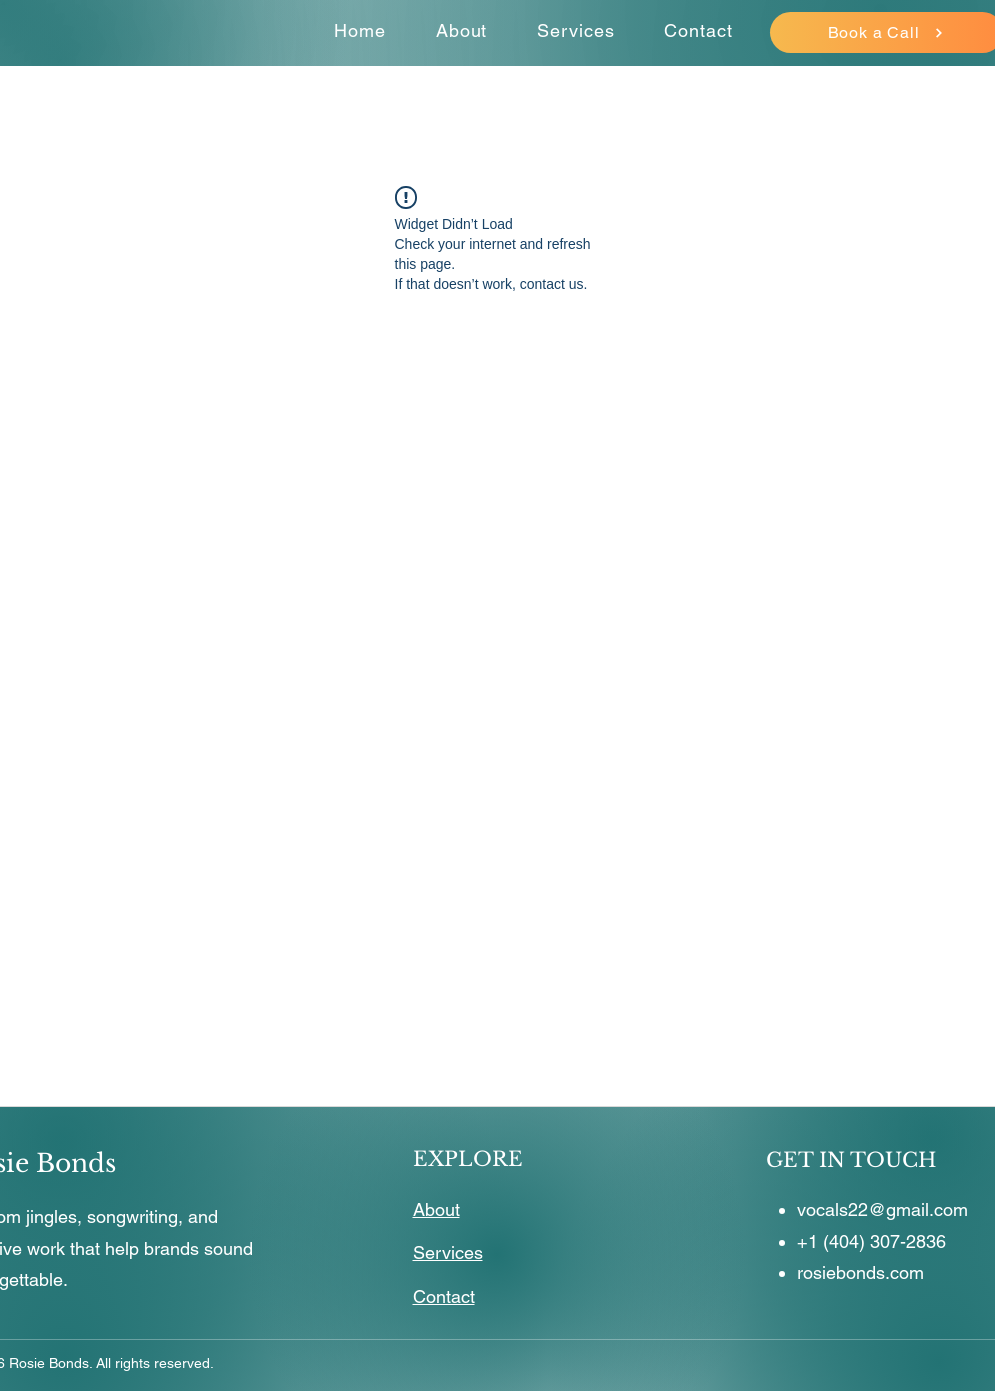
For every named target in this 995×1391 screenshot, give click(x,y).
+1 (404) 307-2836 (871, 1241)
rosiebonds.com (860, 1272)
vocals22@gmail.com (882, 1209)
